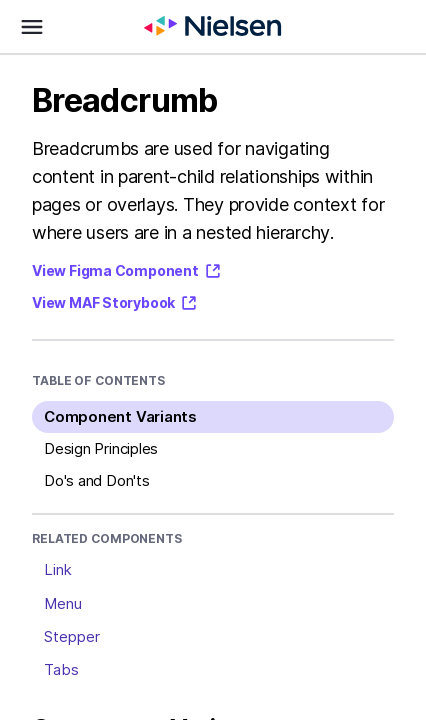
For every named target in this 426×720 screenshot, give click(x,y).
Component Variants (120, 416)
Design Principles (101, 448)
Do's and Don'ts (97, 480)
